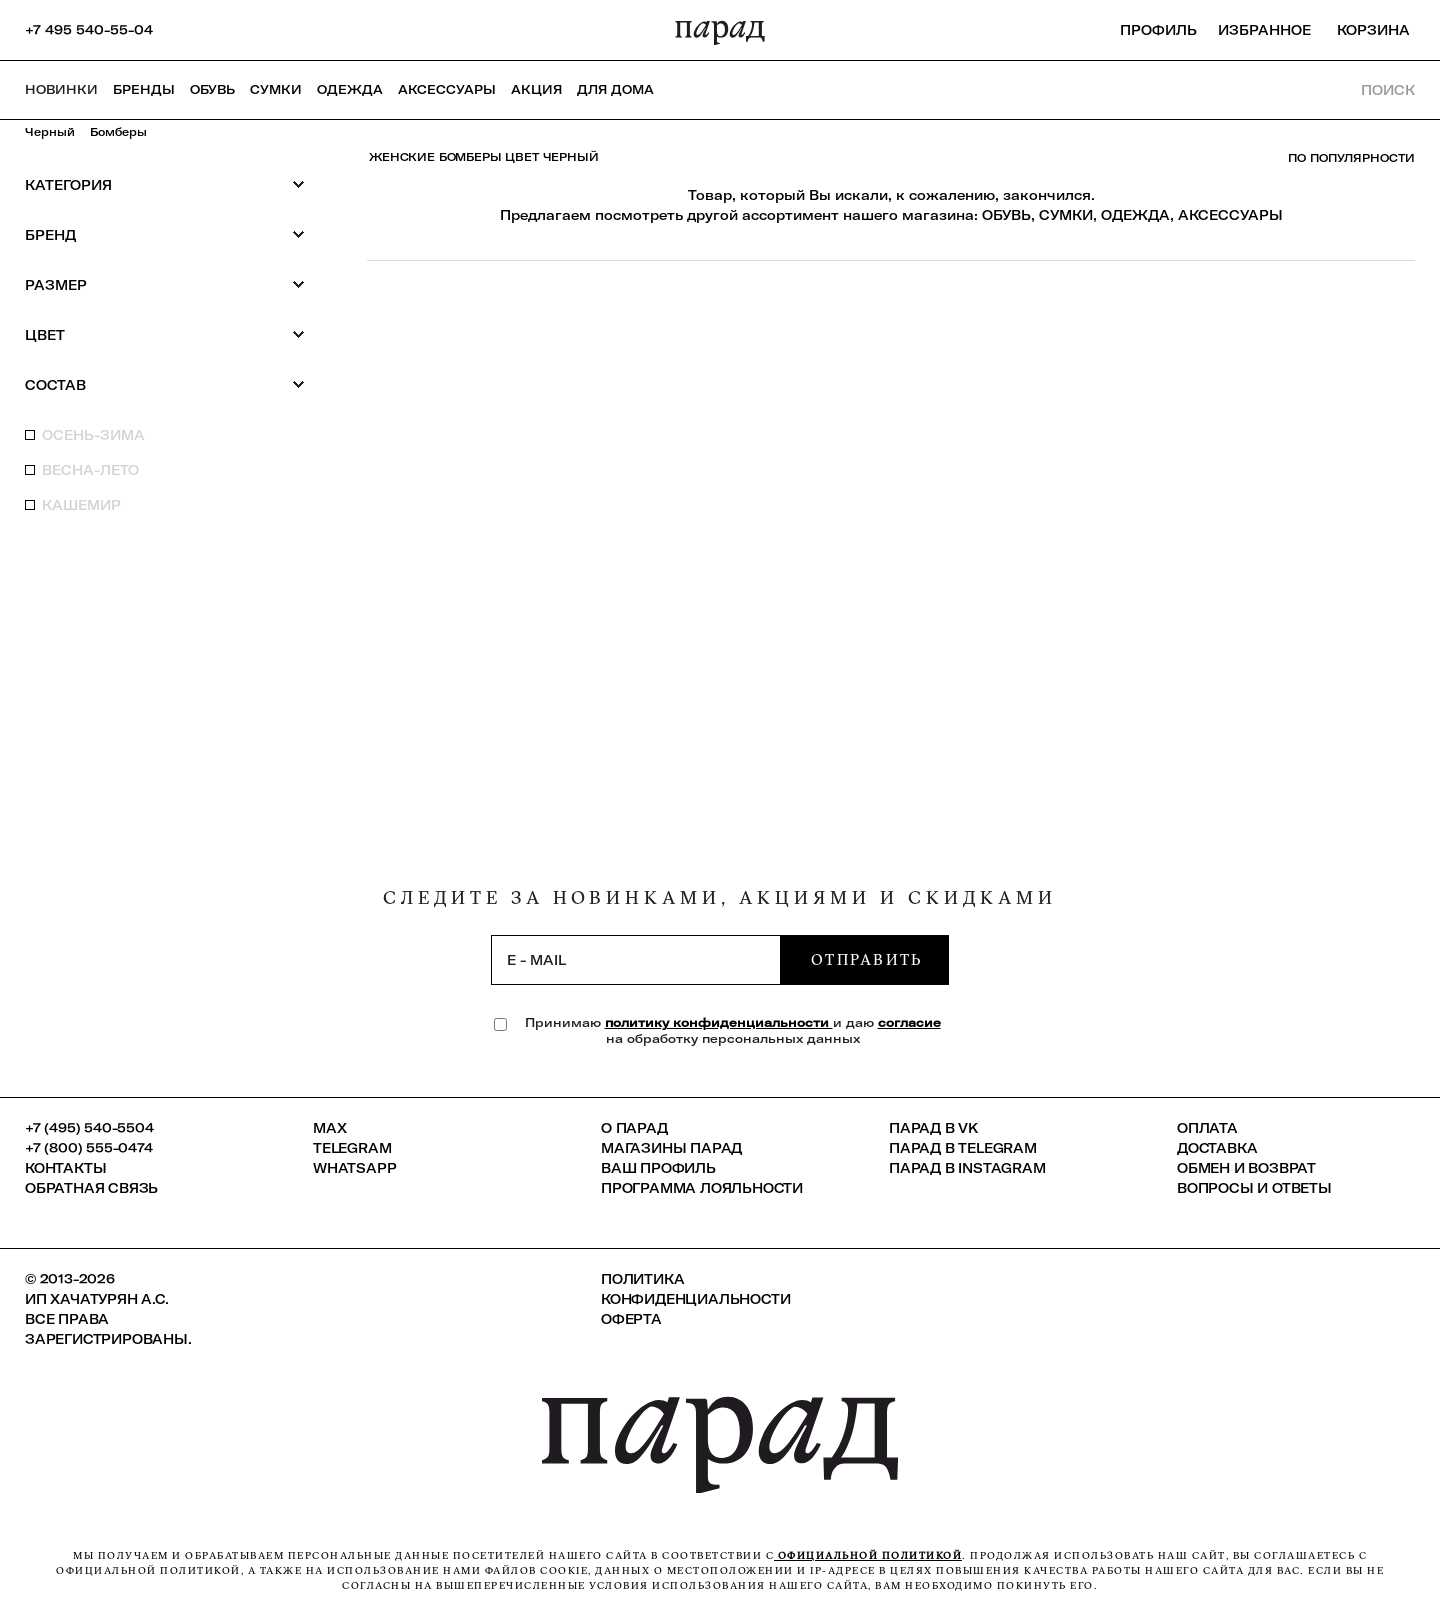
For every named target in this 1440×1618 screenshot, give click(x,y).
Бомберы (118, 132)
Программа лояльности (702, 1188)
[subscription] (636, 960)
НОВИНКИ (61, 89)
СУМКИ (1066, 215)
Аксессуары (447, 89)
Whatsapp (354, 1168)
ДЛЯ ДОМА (615, 89)
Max (329, 1128)
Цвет (165, 334)
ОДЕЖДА (1135, 215)
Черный (50, 132)
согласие (909, 1022)
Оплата (1207, 1128)
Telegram (352, 1148)
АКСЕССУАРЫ (1230, 215)
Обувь (212, 89)
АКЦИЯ (536, 89)
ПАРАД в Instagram (967, 1168)
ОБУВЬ (1006, 215)
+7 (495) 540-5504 (89, 1128)
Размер (165, 284)
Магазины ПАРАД (671, 1148)
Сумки (276, 89)
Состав (165, 384)
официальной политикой (868, 1555)
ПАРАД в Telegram (963, 1148)
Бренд (165, 234)
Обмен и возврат (1246, 1168)
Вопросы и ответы (1254, 1188)
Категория (165, 184)
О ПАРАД (634, 1128)
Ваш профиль (658, 1168)
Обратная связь (91, 1188)
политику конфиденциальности (719, 1022)
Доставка (1217, 1148)
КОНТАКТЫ (65, 1168)
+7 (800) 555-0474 (89, 1148)
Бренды (144, 89)
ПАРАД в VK (933, 1128)
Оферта (631, 1319)
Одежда (350, 89)
